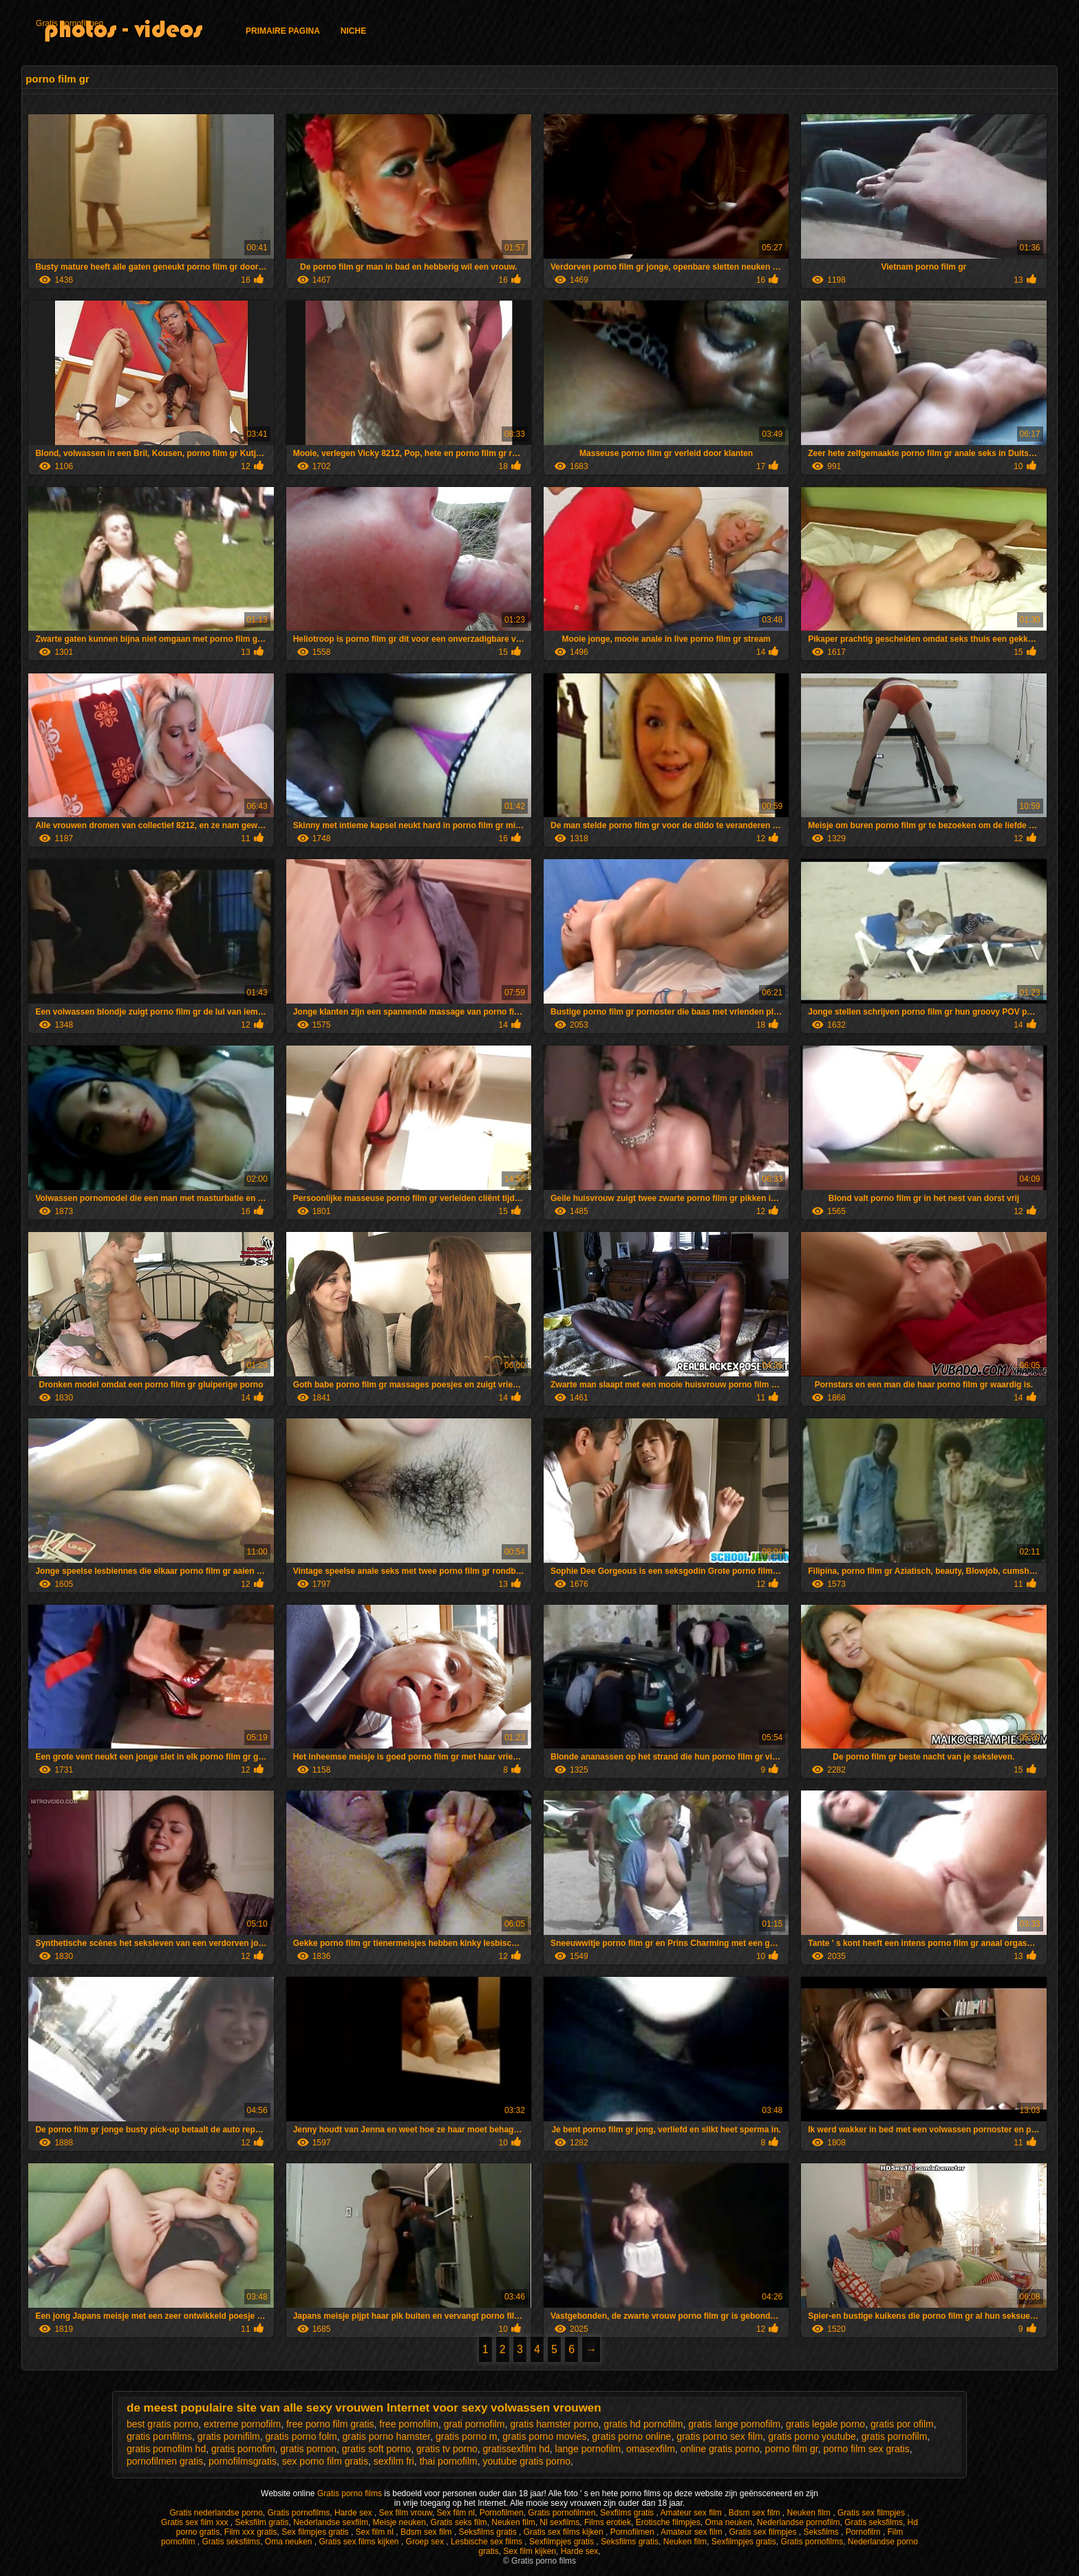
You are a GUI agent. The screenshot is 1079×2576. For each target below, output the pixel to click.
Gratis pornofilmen (69, 23)
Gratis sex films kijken (565, 2532)
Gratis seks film (459, 2522)
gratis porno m (466, 2436)
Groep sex (426, 2541)
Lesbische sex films (487, 2541)
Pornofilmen (502, 2513)
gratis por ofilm (902, 2423)
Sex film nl (456, 2513)
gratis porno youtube (812, 2436)
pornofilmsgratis (243, 2461)
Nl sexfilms (559, 2522)
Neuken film (810, 2513)
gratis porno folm (301, 2436)
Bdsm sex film (755, 2513)
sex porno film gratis (325, 2461)
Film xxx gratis (250, 2532)
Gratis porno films (350, 2493)
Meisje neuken (399, 2522)
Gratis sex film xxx (196, 2522)
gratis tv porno (447, 2448)
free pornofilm (408, 2423)
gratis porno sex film (719, 2436)
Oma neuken (728, 2522)
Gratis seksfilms (873, 2522)
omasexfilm (650, 2448)
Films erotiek (607, 2522)
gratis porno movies (544, 2436)
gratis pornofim (243, 2448)
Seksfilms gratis (489, 2532)
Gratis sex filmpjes (872, 2513)
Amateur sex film (692, 2513)
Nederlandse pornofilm (798, 2522)
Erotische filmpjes (668, 2522)
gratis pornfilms (159, 2436)
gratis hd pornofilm (643, 2423)
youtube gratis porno (526, 2461)
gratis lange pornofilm (734, 2423)
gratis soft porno (376, 2448)
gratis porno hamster (387, 2436)
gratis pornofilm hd (166, 2448)
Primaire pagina (283, 31)
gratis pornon (308, 2448)
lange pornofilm (588, 2448)
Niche (353, 31)
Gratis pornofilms (299, 2513)
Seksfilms (822, 2532)
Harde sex (354, 2513)
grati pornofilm (474, 2423)
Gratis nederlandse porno (215, 2513)
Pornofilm (864, 2532)
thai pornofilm (449, 2461)
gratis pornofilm (895, 2436)
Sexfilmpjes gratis (562, 2541)
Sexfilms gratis (628, 2513)
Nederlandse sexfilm (330, 2522)
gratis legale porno (825, 2423)
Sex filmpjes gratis (316, 2532)
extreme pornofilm (242, 2423)
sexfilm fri (394, 2461)
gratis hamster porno (554, 2423)
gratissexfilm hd (516, 2448)
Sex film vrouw (405, 2513)
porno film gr (791, 2448)
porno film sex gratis (866, 2448)
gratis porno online (631, 2436)
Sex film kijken (529, 2551)
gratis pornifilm (228, 2436)
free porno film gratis (330, 2423)
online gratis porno (720, 2448)
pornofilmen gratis (165, 2461)
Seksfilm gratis (261, 2522)
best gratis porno (162, 2423)
